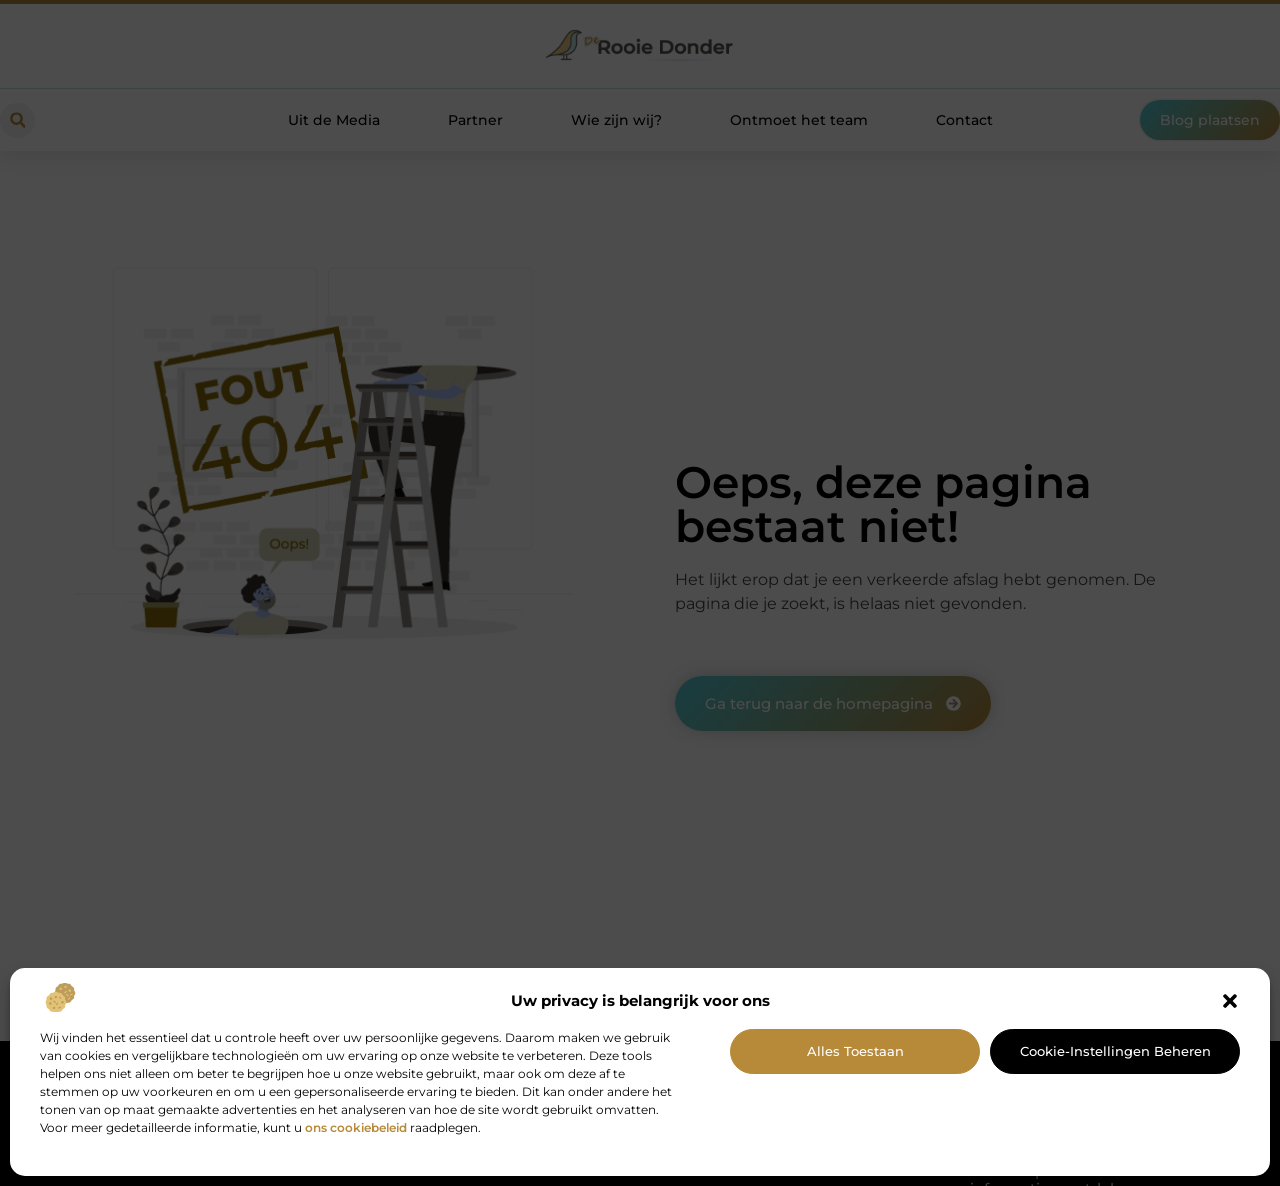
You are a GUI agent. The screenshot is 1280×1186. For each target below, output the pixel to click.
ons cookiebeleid (356, 1127)
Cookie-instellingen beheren (1115, 1051)
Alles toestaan (855, 1051)
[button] (1230, 1001)
